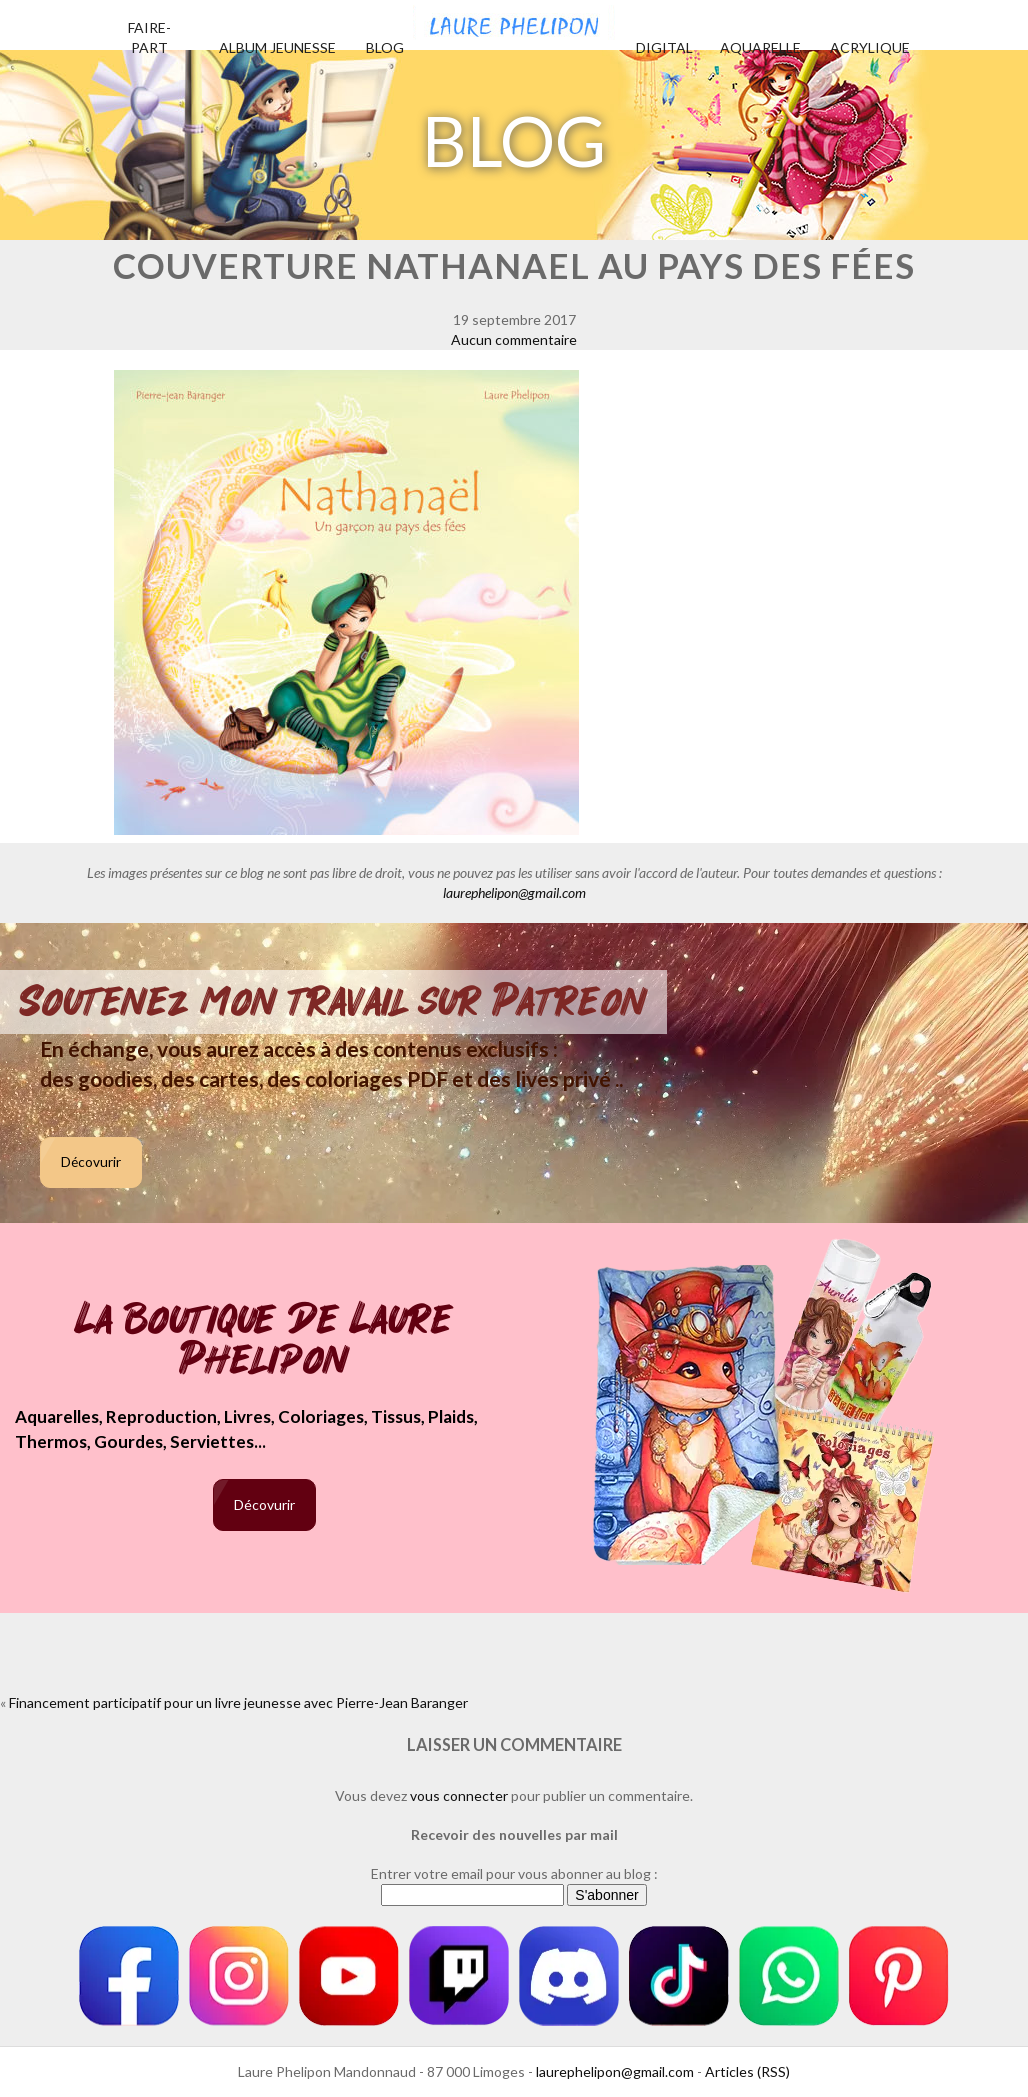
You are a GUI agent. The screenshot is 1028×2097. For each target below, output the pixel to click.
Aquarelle (760, 47)
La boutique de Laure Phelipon (264, 1341)
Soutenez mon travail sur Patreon (333, 1002)
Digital (664, 47)
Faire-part (149, 37)
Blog (385, 47)
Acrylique (870, 47)
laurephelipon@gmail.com (514, 892)
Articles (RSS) (747, 2071)
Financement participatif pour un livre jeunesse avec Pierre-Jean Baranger (238, 1702)
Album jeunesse (277, 47)
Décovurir (91, 1161)
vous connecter (459, 1795)
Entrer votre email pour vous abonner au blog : (514, 1873)
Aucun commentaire (514, 339)
